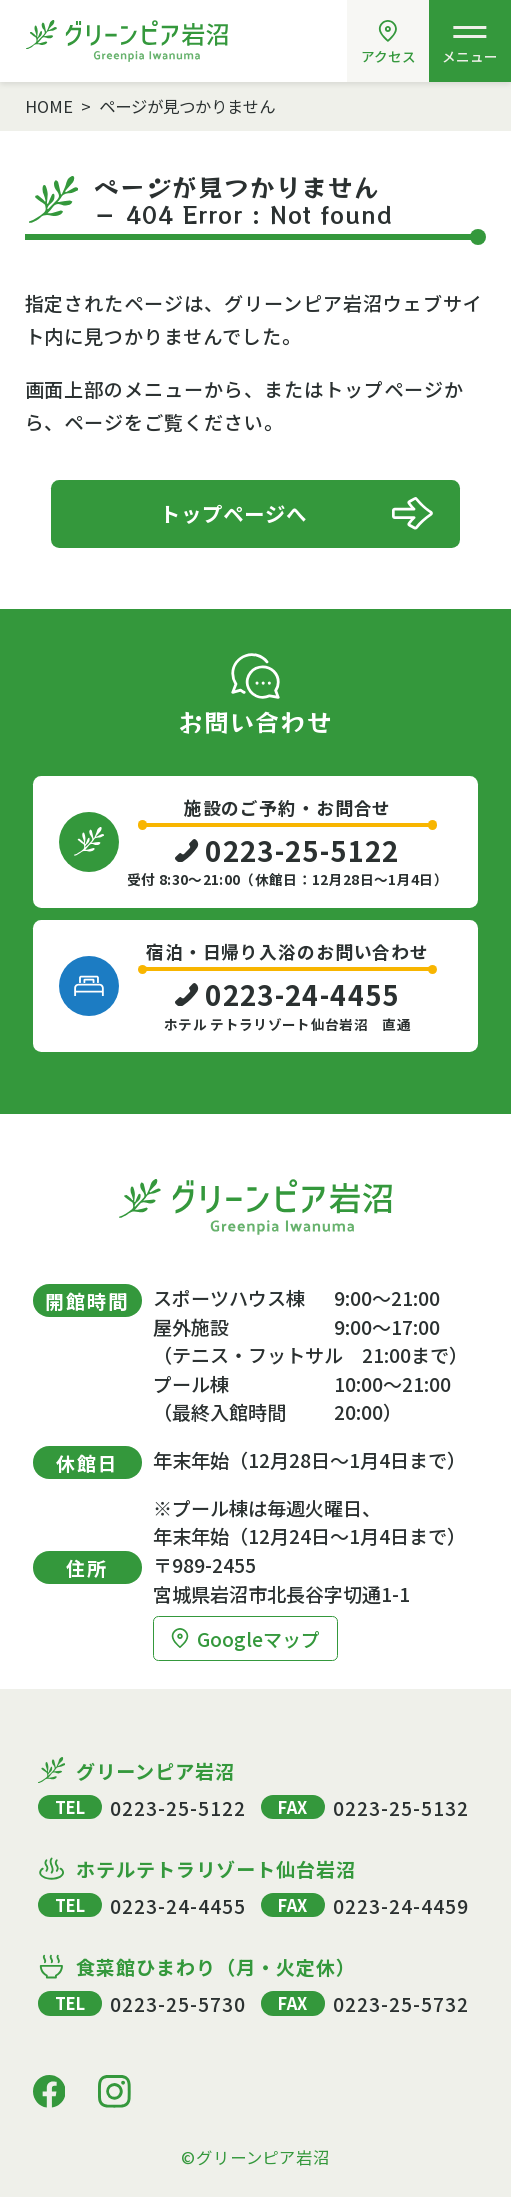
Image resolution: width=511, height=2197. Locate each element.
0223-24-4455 (177, 1905)
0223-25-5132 (400, 1807)
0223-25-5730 (177, 2003)
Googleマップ (245, 1638)
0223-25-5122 (177, 1807)
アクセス (388, 43)
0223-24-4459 (400, 1905)
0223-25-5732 (400, 2003)
